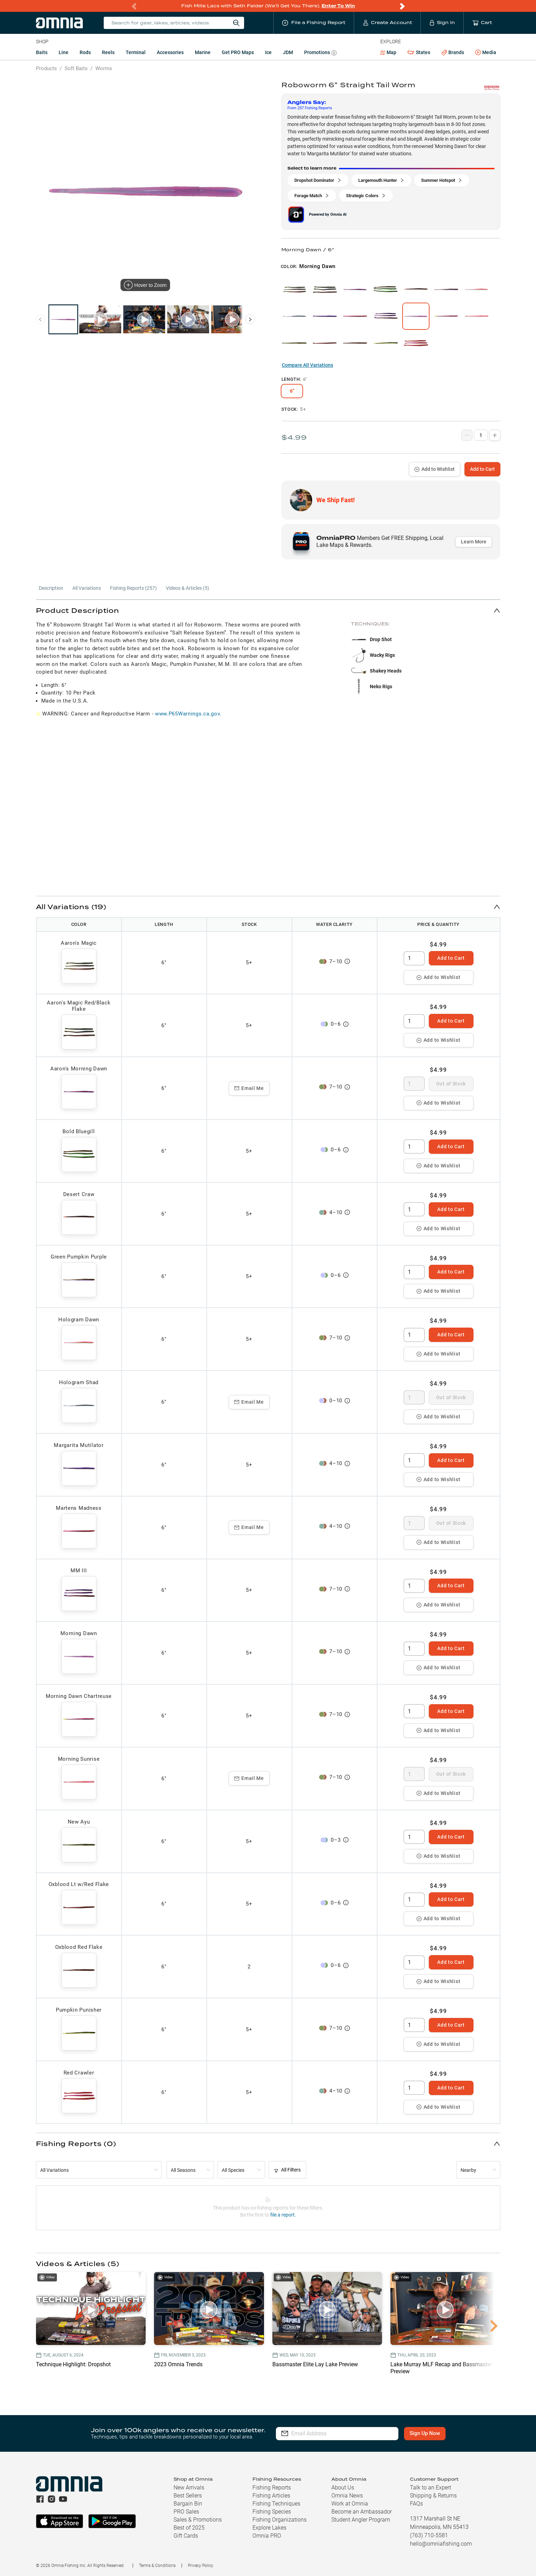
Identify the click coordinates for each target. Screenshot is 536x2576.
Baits (41, 52)
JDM (288, 52)
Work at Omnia (349, 2503)
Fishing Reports (271, 2487)
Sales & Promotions (198, 2519)
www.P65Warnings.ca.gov (187, 714)
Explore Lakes (269, 2527)
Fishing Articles (271, 2495)
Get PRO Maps (238, 52)
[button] (268, 610)
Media (485, 53)
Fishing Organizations (279, 2519)
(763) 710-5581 (429, 2535)
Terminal (136, 52)
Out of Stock (451, 1083)
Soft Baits (76, 68)
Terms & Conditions (157, 2565)
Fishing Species (271, 2511)
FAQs (416, 2503)
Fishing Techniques (276, 2503)
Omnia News (347, 2495)
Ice (268, 52)
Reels (108, 52)
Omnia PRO (266, 2535)
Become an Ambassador (361, 2511)
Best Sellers (188, 2495)
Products (46, 68)
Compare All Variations (307, 365)
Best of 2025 (189, 2527)
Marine (203, 52)
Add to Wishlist (434, 469)
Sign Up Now (425, 2433)
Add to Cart (482, 469)
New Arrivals (189, 2487)
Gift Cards (186, 2535)
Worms (103, 68)
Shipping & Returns (433, 2495)
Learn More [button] (473, 541)
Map (388, 52)
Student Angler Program (360, 2519)
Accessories (170, 52)
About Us (342, 2487)
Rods (85, 52)
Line (63, 52)
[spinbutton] (414, 958)
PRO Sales (186, 2511)
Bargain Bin (188, 2503)
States (418, 52)
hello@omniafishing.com (441, 2543)
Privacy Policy (200, 2565)
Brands (452, 52)
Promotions (320, 53)
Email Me (249, 1088)
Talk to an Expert (430, 2487)
